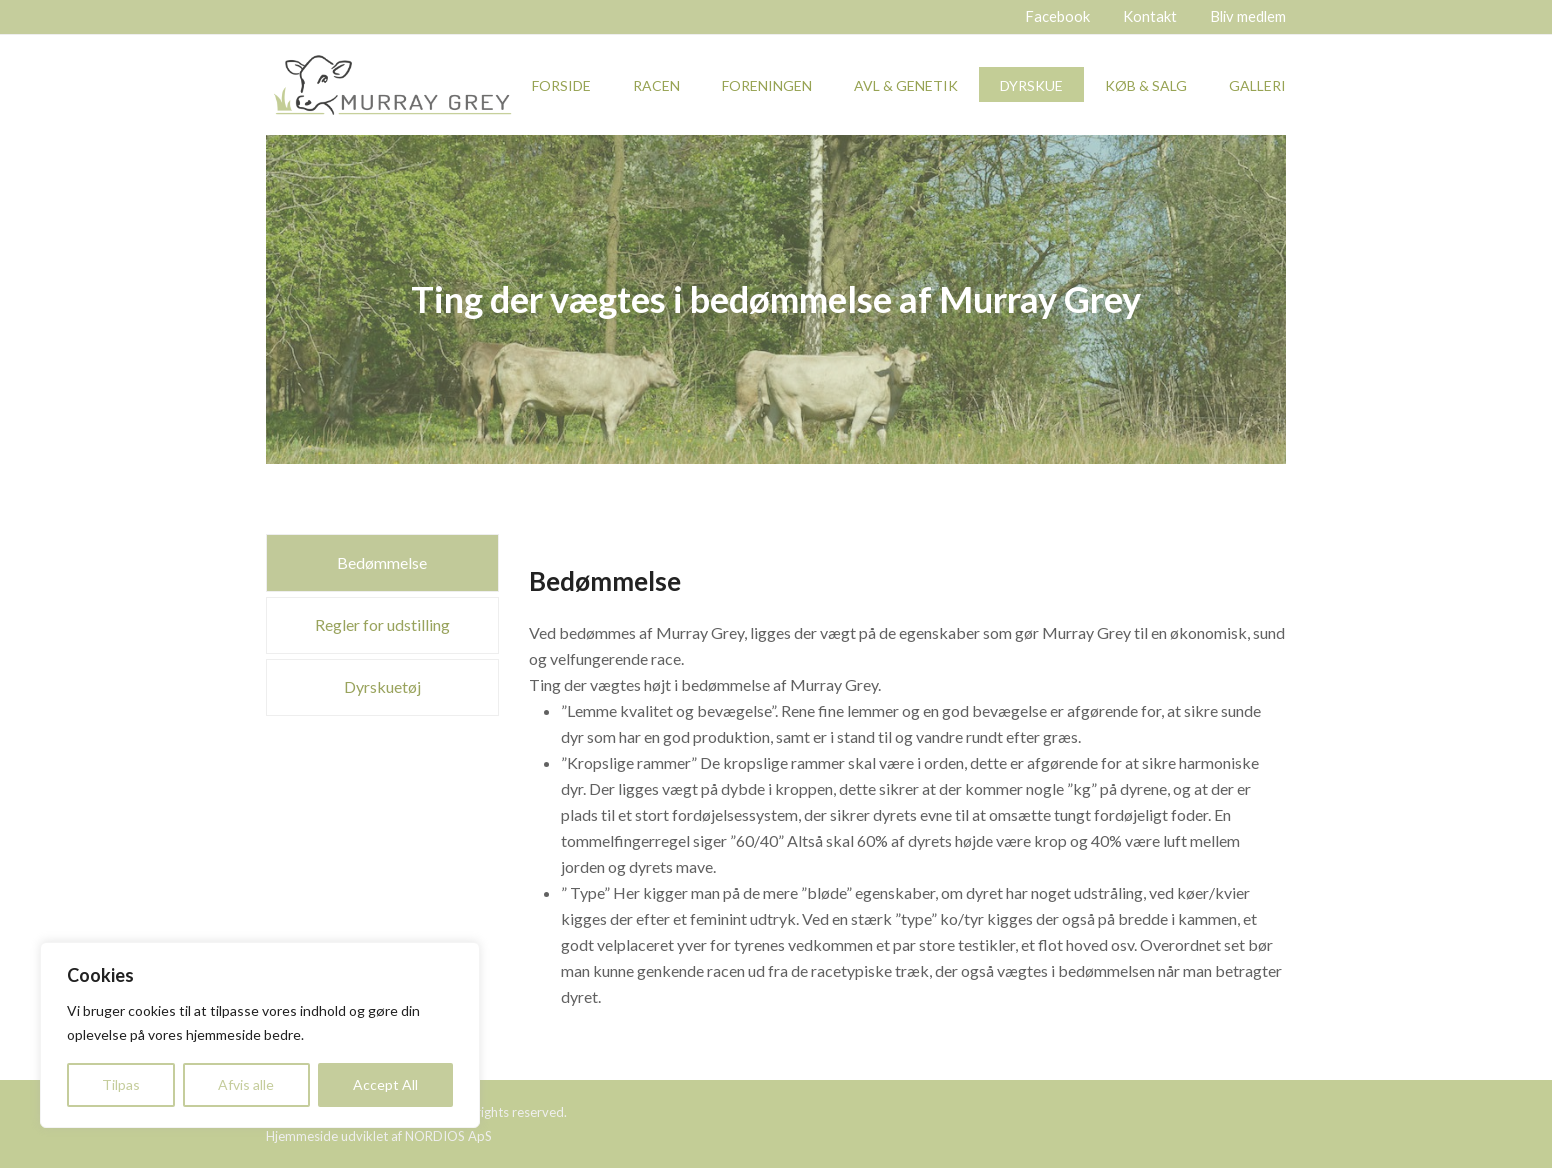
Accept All (385, 1084)
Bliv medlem (1248, 16)
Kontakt (1150, 16)
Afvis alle (246, 1084)
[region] (260, 1035)
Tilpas (121, 1084)
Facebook (1057, 16)
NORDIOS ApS (448, 1136)
